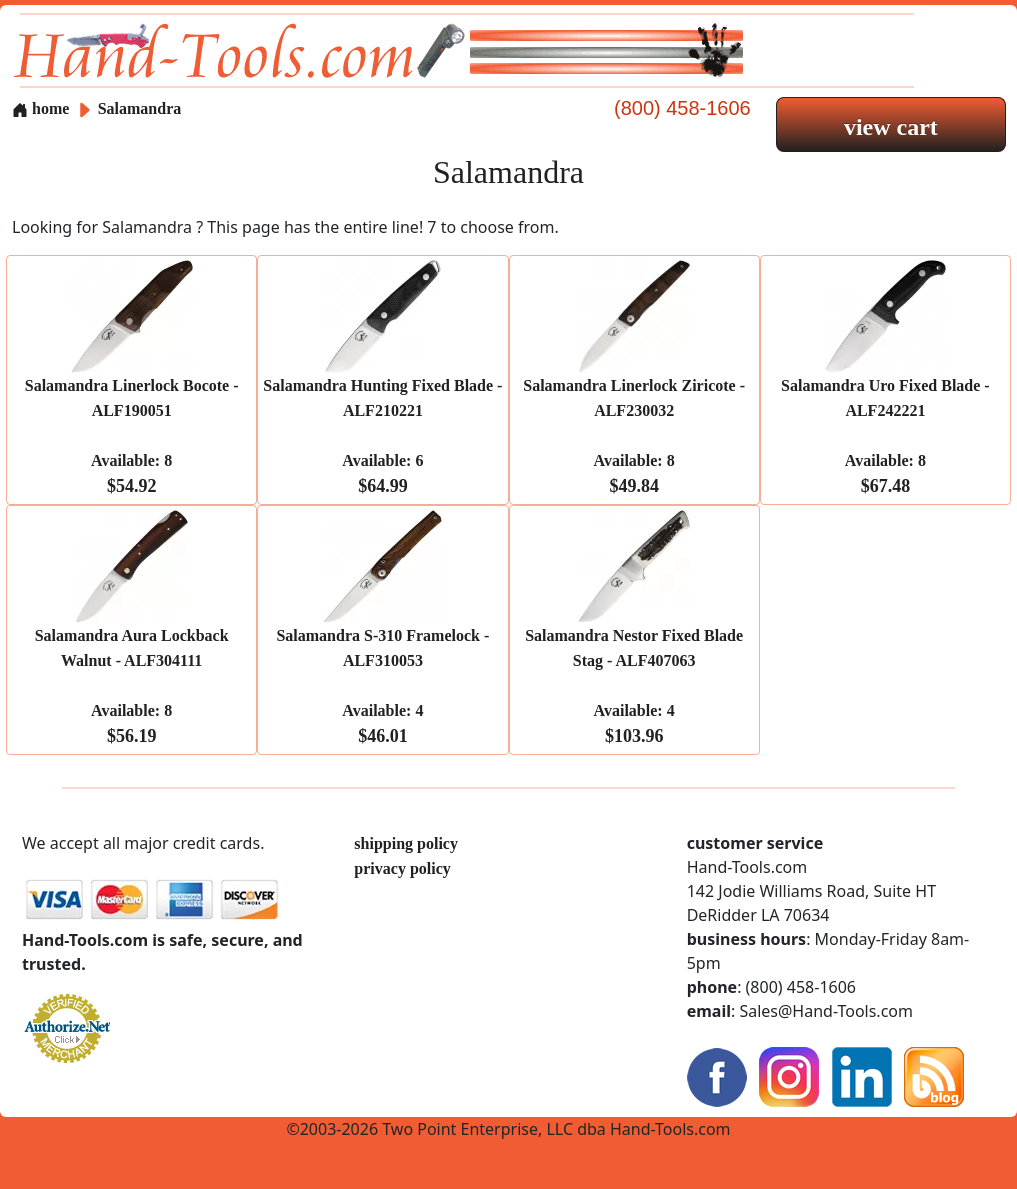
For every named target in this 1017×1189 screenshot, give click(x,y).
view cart (891, 127)
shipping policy (406, 843)
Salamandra (140, 108)
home (40, 108)
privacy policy (402, 868)
